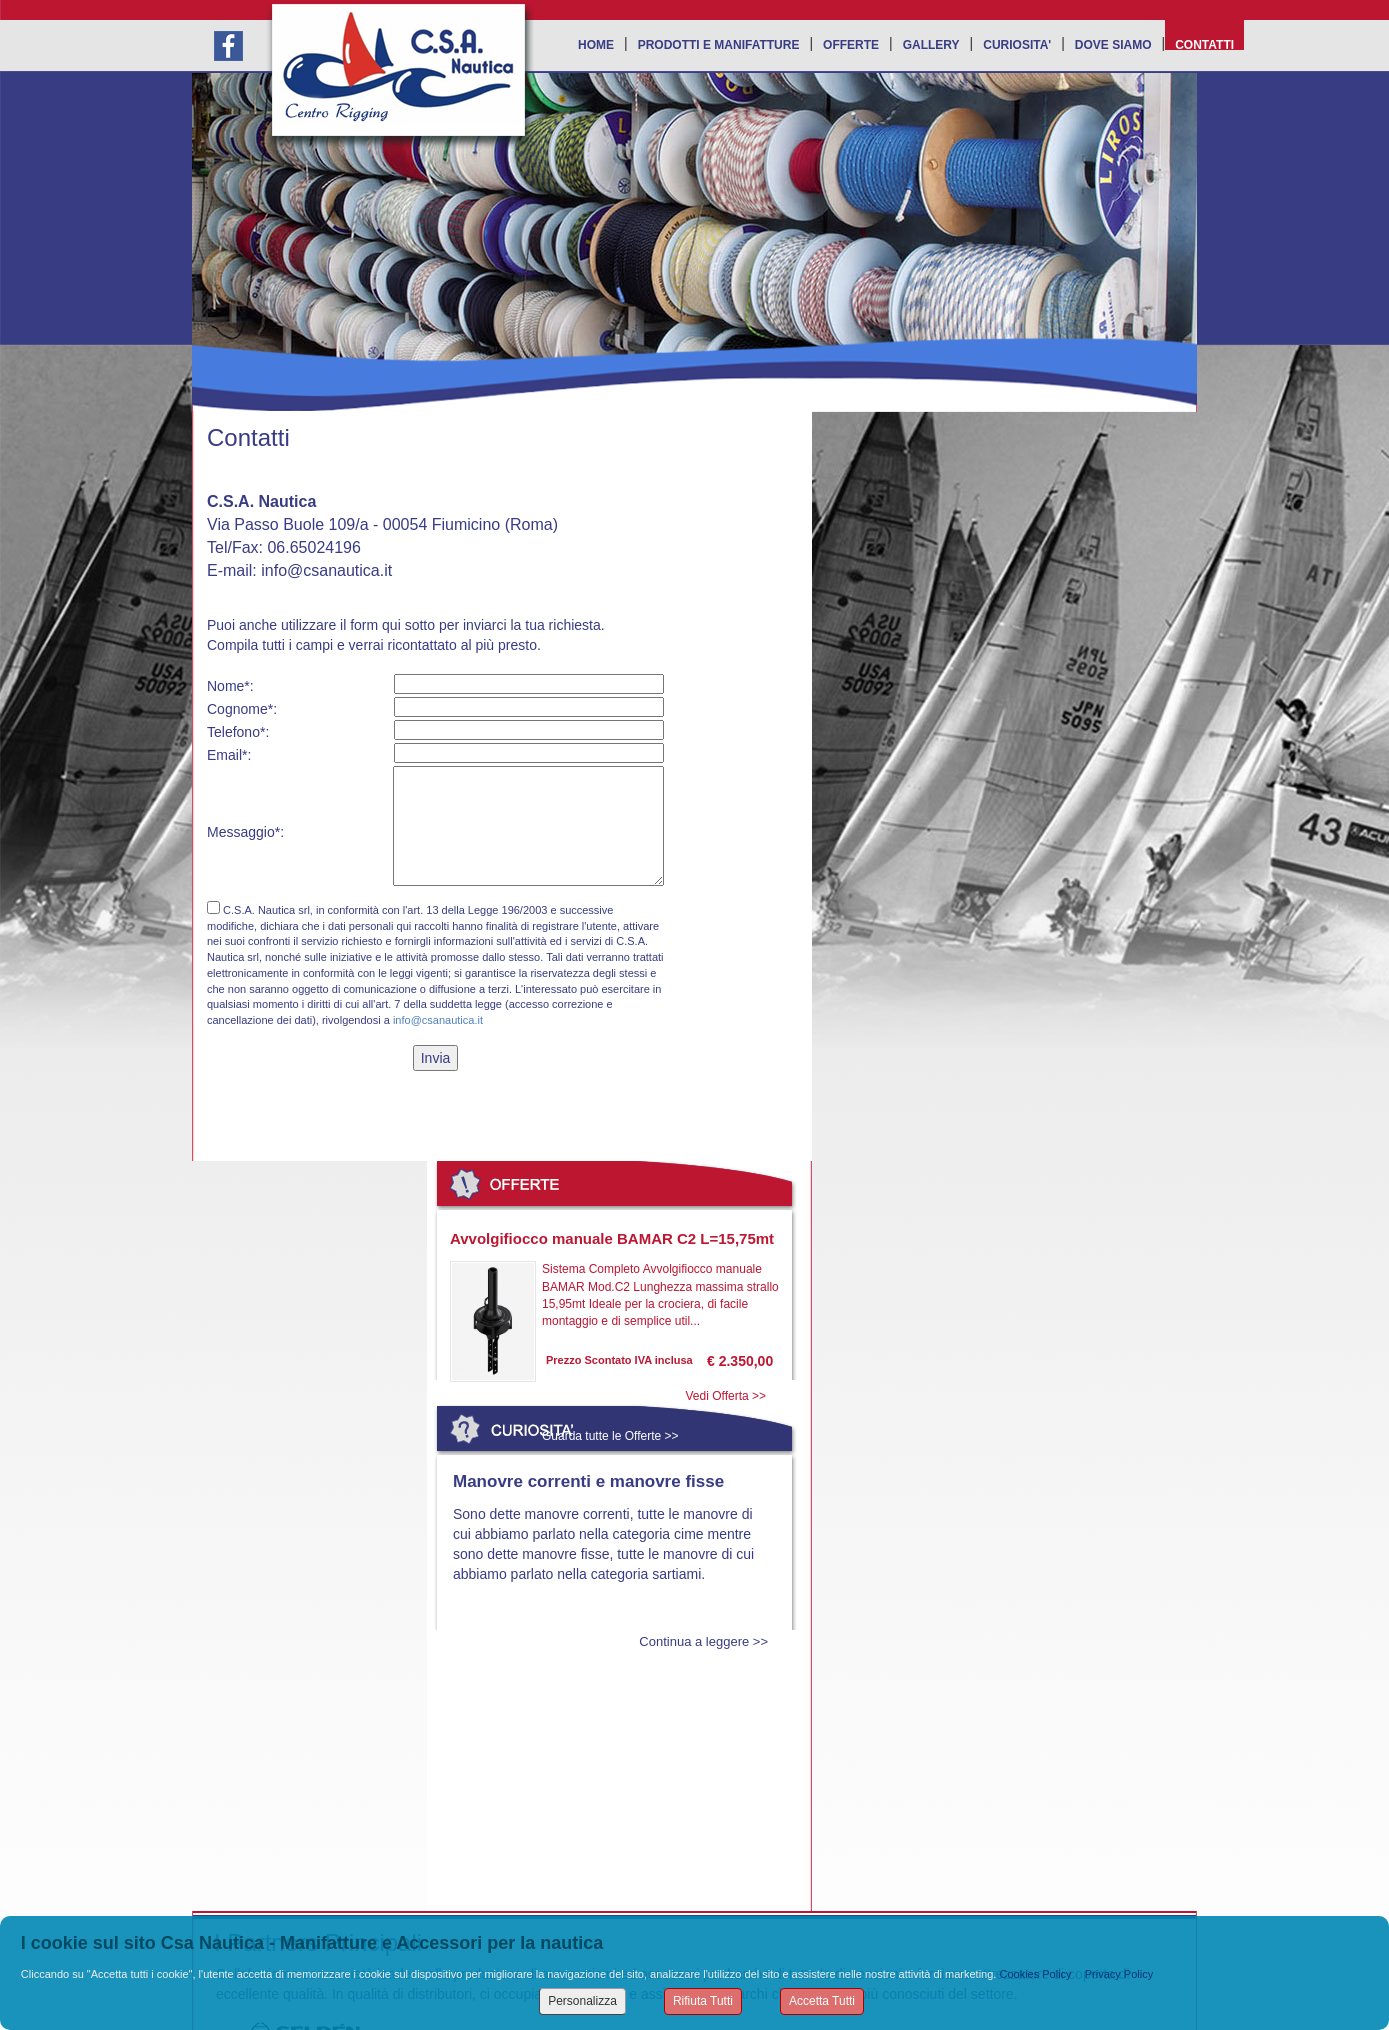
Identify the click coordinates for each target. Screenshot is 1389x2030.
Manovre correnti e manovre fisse (588, 1481)
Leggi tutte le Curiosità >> (612, 1750)
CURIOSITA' (1017, 44)
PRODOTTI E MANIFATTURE (719, 44)
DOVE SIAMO (1113, 44)
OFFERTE (851, 44)
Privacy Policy (1119, 1974)
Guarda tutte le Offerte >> (610, 1436)
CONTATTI (1204, 44)
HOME (596, 44)
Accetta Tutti (822, 2001)
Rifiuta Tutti (703, 2001)
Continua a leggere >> (703, 1641)
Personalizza (582, 2001)
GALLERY (931, 44)
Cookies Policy (1035, 1974)
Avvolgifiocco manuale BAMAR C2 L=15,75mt (612, 1238)
